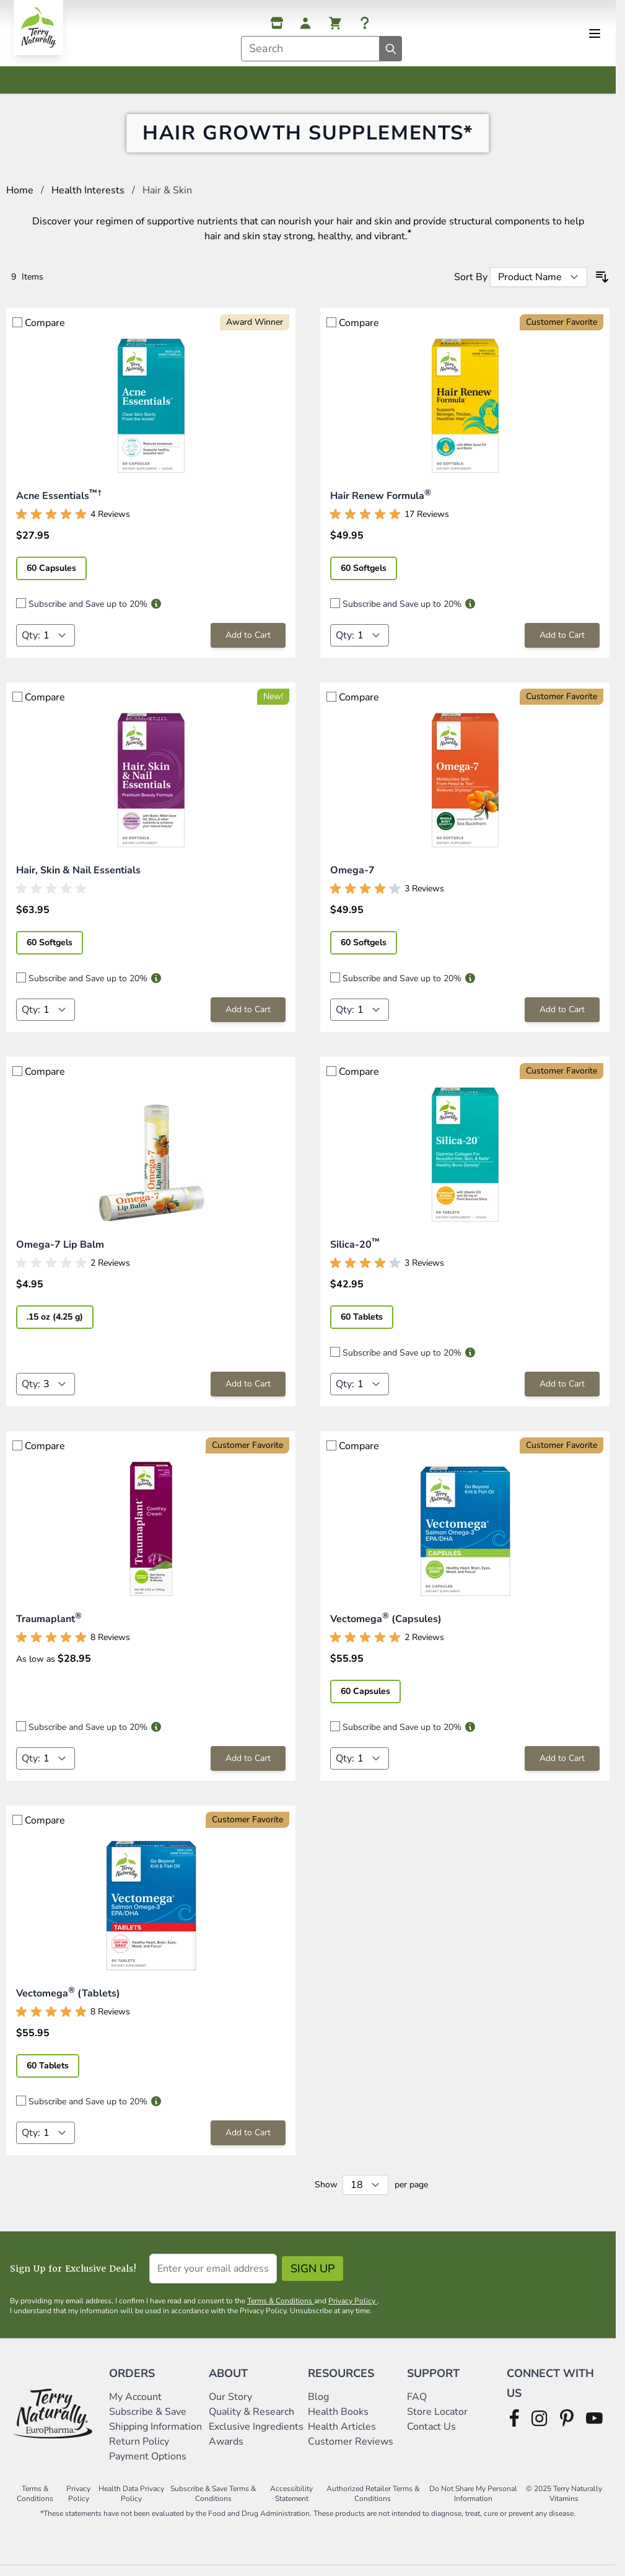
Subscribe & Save (149, 2418)
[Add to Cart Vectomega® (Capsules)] (562, 1765)
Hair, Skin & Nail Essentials (78, 877)
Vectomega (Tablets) (68, 2000)
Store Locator (437, 2418)
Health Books (338, 2418)
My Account (135, 2404)
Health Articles (342, 2433)
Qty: (31, 642)
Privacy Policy (352, 2308)
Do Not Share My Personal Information (473, 2500)
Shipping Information (156, 2433)
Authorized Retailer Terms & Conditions (372, 2500)
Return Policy (140, 2448)
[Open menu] (595, 33)
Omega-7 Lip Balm (60, 1251)
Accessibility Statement (291, 2500)
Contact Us (431, 2433)
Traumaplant (49, 1626)
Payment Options (147, 2463)
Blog (318, 2404)
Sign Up (312, 2275)
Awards (226, 2448)
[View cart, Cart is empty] (335, 23)
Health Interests (88, 197)
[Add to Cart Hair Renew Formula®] (562, 642)
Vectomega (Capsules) (386, 1626)
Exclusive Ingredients (256, 2433)
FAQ (417, 2404)
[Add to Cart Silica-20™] (562, 1390)
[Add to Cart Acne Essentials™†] (248, 642)
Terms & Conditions (280, 2308)
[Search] (391, 48)
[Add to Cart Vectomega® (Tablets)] (248, 2139)
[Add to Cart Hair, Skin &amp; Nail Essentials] (248, 1016)
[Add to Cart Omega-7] (562, 1016)
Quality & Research (251, 2418)
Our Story (230, 2404)
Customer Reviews (350, 2448)
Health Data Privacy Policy (131, 2500)
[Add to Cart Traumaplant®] (248, 1765)
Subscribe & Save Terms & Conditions (213, 2500)
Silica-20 (355, 1251)
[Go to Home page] (38, 27)
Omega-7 (352, 877)
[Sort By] (538, 284)
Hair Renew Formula (380, 502)
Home (19, 197)
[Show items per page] (365, 2192)
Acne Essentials (59, 502)
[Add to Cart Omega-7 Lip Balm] (248, 1390)
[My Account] (305, 22)
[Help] (364, 23)
